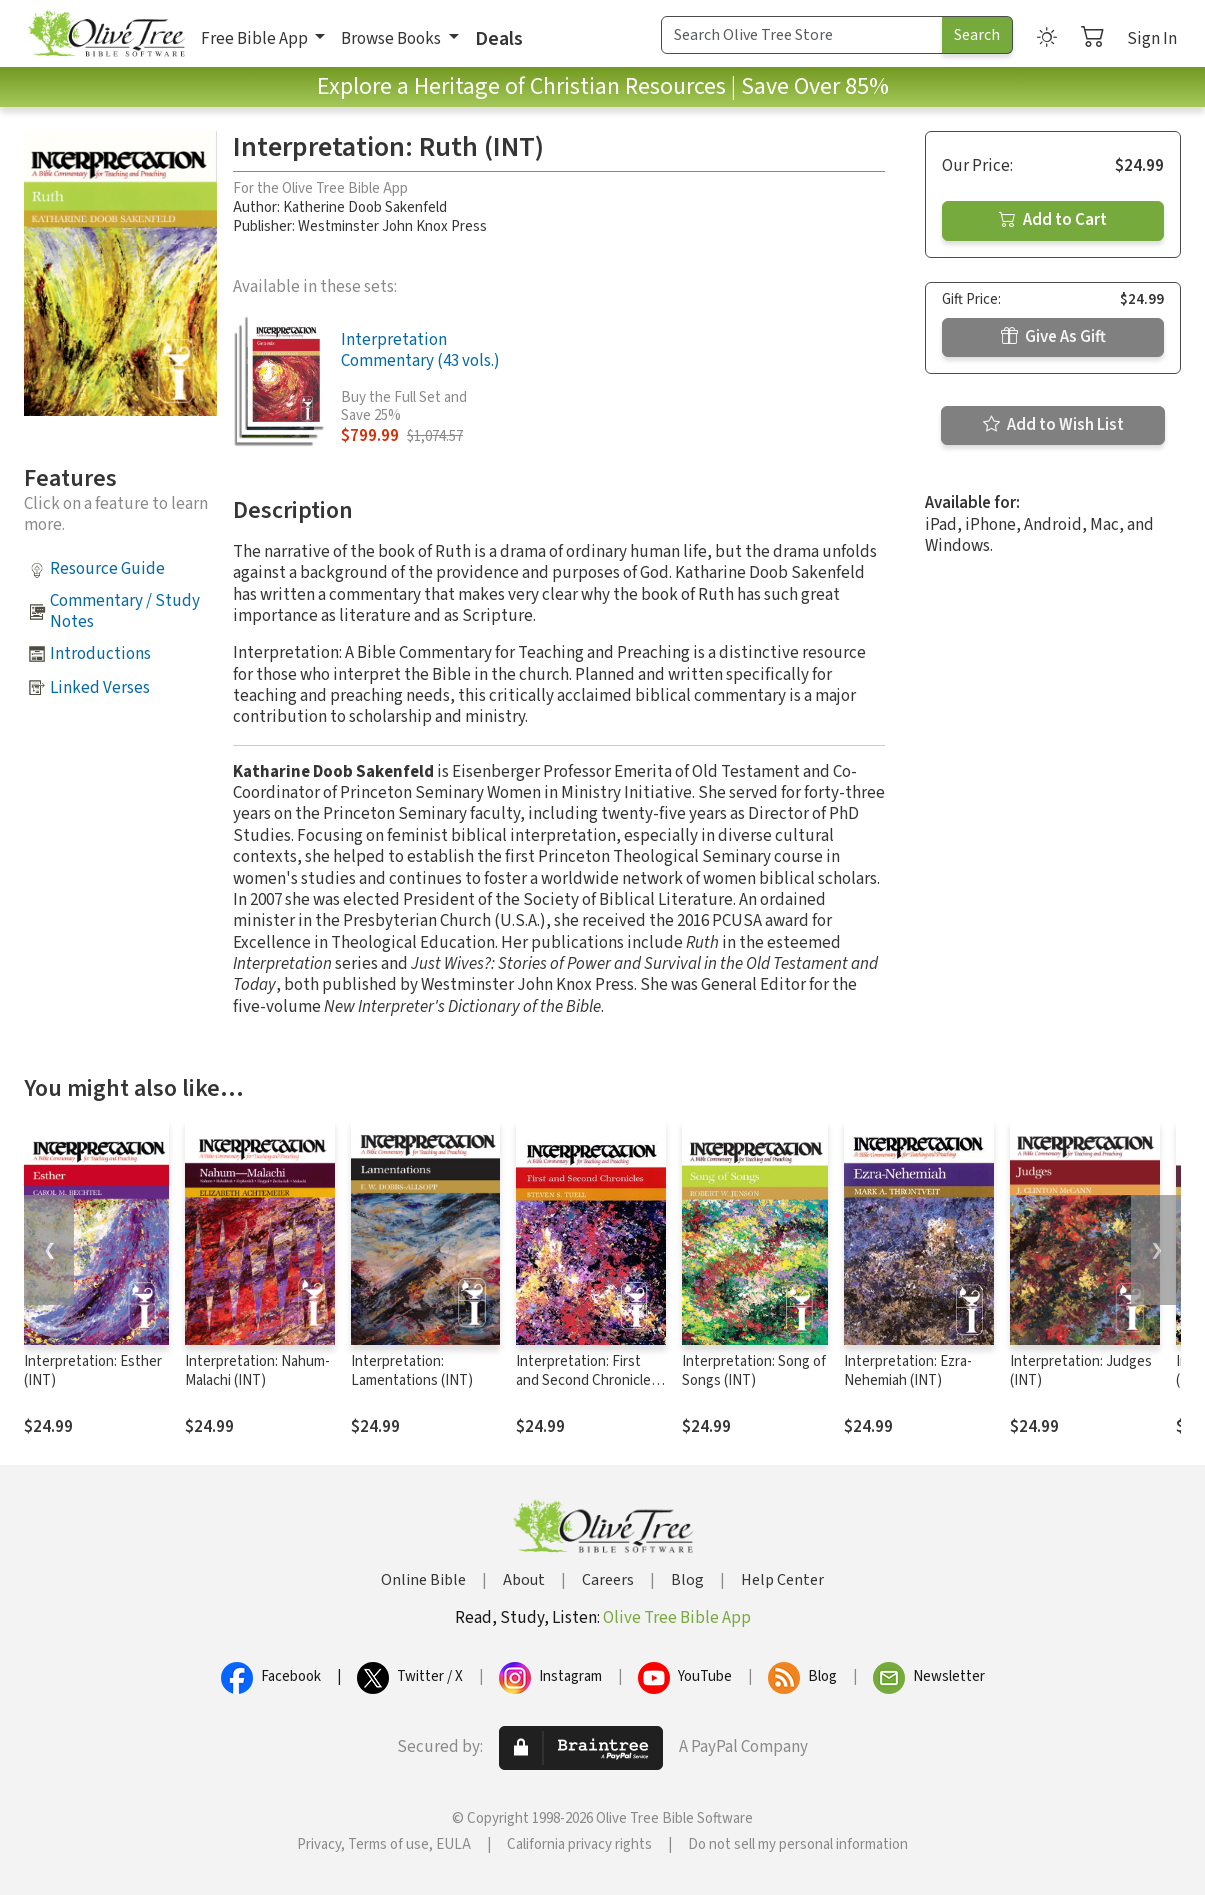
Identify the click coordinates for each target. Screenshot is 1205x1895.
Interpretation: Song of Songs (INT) (754, 1371)
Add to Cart (1053, 220)
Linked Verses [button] (100, 688)
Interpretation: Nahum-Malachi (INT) (257, 1371)
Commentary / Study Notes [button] (125, 611)
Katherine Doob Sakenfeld (365, 207)
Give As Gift (1053, 337)
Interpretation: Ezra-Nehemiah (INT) (908, 1371)
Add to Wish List (1053, 425)
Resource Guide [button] (107, 569)
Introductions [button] (100, 654)
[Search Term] (802, 35)
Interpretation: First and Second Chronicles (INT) (587, 1380)
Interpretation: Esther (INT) (93, 1371)
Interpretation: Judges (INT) (1081, 1371)
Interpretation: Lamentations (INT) (412, 1371)
